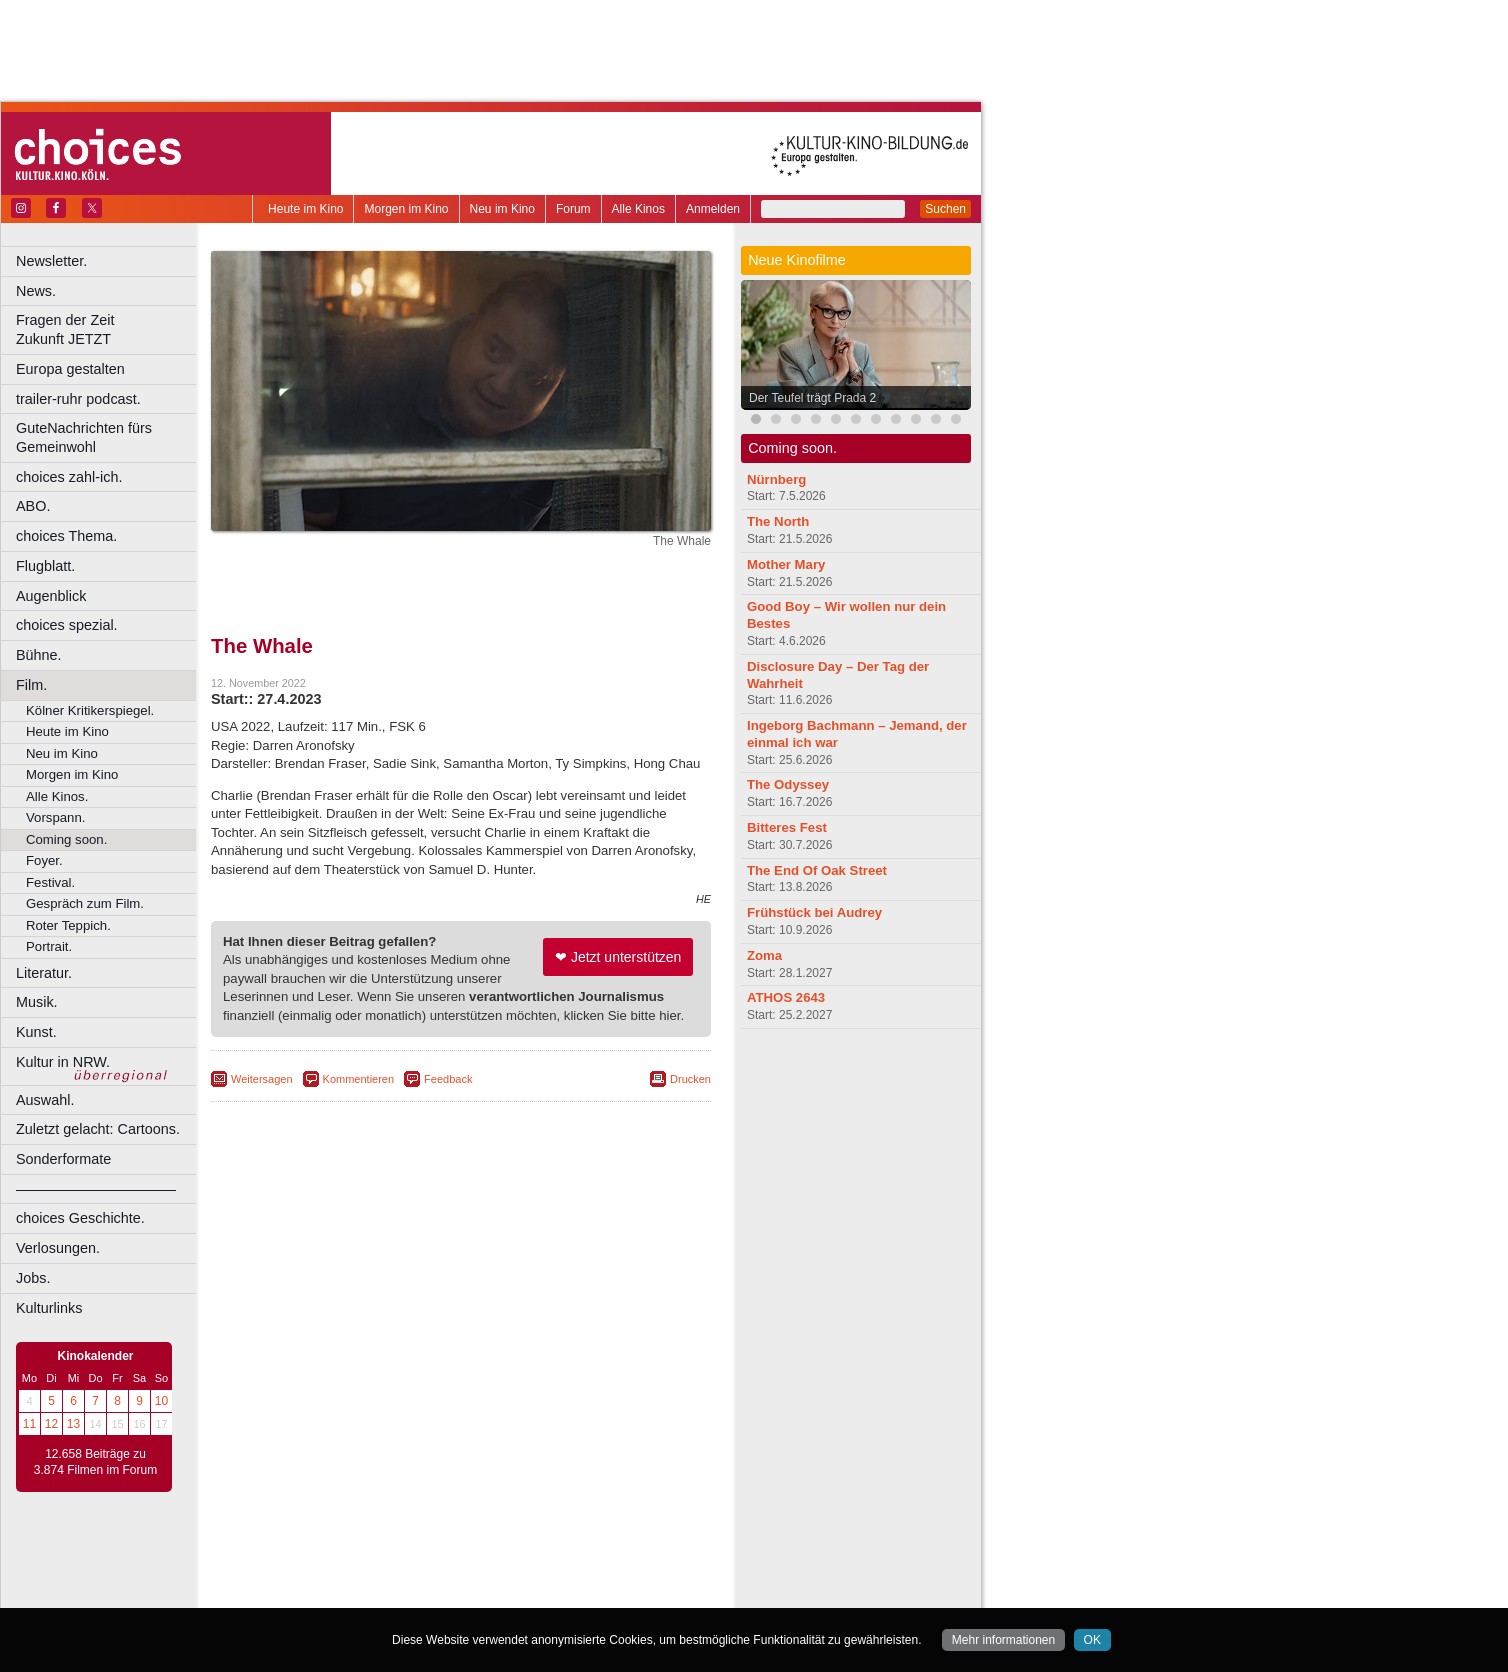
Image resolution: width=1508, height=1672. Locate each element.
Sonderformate (63, 1159)
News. (36, 291)
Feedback (448, 1079)
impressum (449, 1560)
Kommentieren (359, 1079)
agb (573, 1560)
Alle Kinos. (57, 796)
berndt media (375, 1560)
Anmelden (713, 209)
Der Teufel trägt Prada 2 (812, 398)
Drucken (690, 1079)
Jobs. (33, 1278)
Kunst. (36, 1032)
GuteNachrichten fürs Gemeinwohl (84, 437)
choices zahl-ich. (69, 477)
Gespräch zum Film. (85, 903)
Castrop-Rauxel (412, 1593)
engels (401, 1576)
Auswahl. (45, 1100)
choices (354, 1576)
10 (161, 1401)
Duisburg (609, 1593)
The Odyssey (788, 784)
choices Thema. (66, 536)
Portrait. (49, 946)
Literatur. (44, 973)
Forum (573, 209)
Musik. (37, 1002)
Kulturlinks (49, 1308)
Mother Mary (786, 564)
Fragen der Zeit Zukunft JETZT (108, 329)
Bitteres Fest (787, 827)
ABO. (33, 506)
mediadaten (623, 1560)
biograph (300, 1576)
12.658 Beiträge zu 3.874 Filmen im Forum (95, 1462)
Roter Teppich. (68, 925)
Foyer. (44, 860)
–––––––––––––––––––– (96, 1189)
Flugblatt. (45, 566)
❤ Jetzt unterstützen (618, 957)
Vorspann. (55, 817)
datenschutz (520, 1560)
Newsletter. (51, 261)
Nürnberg (776, 479)
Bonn (351, 1593)
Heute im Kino (305, 209)
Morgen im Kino (406, 209)
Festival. (50, 882)
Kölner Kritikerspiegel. (90, 710)
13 (73, 1424)
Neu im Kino (502, 209)
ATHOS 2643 (786, 997)
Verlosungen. (58, 1248)
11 (29, 1424)
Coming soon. (66, 839)
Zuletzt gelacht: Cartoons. (98, 1129)
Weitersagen (262, 1079)
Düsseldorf (549, 1593)
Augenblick (51, 596)
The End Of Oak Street (817, 870)
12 (51, 1424)
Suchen (945, 209)
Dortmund (487, 1593)
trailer (461, 1576)
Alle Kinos (638, 209)
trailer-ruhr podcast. (78, 399)
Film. (31, 685)
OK (1092, 1640)
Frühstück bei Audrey (814, 912)
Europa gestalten (70, 369)
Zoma (764, 955)
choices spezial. (67, 625)
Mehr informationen (1003, 1640)
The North (778, 521)
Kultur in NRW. (63, 1062)
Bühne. (39, 655)
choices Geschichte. (80, 1218)
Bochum (308, 1593)
